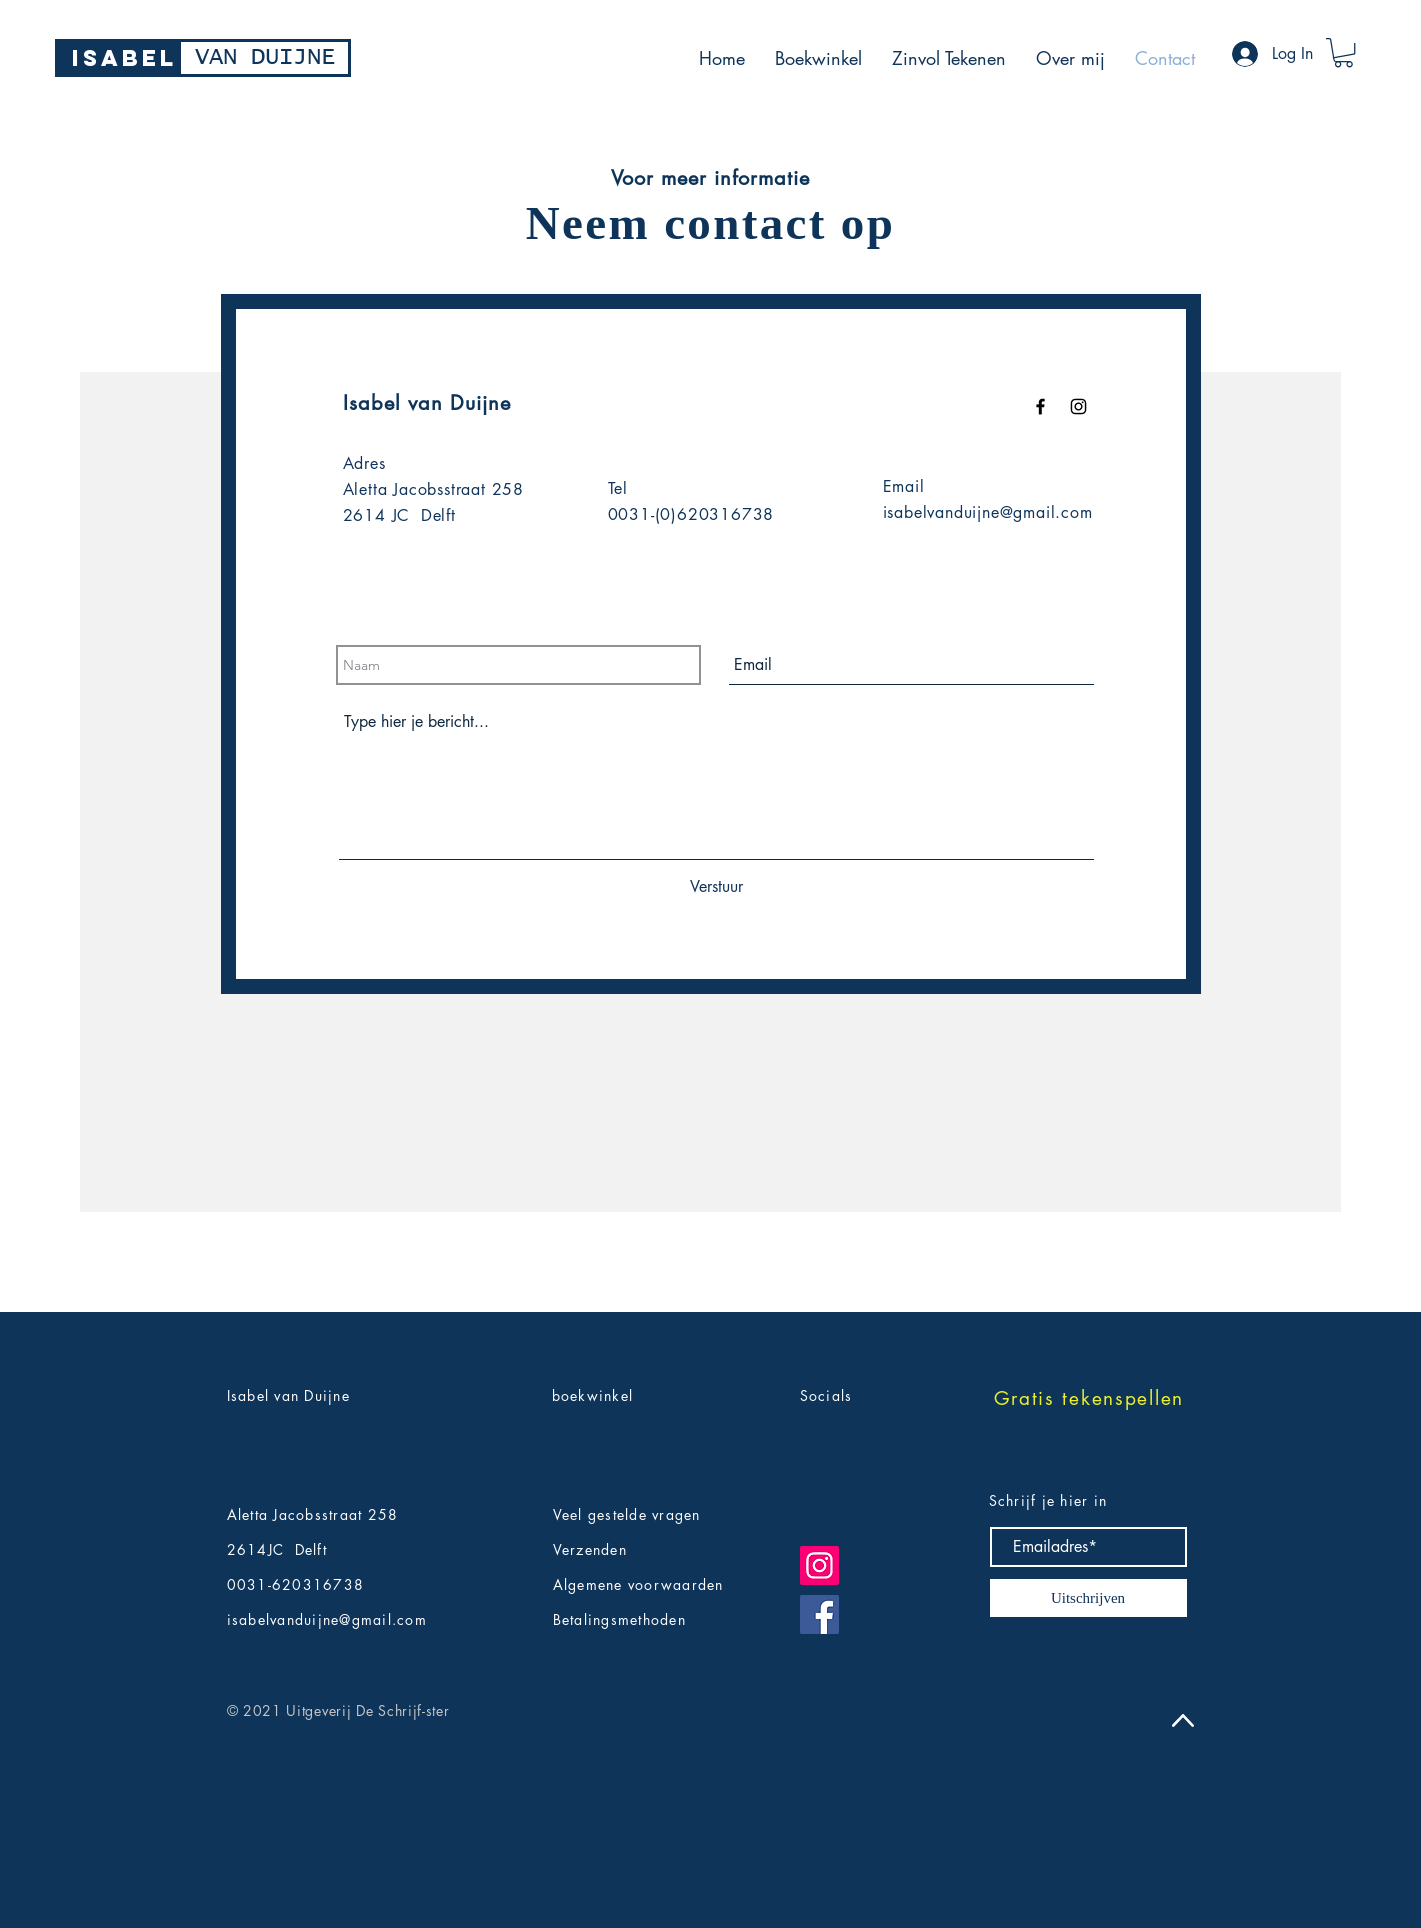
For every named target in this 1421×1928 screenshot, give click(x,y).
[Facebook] (819, 1614)
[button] (1343, 52)
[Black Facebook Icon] (1040, 406)
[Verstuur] (717, 887)
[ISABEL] (124, 58)
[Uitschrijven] (1088, 1598)
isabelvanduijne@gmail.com (988, 512)
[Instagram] (819, 1565)
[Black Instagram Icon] (1078, 406)
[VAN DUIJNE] (264, 58)
